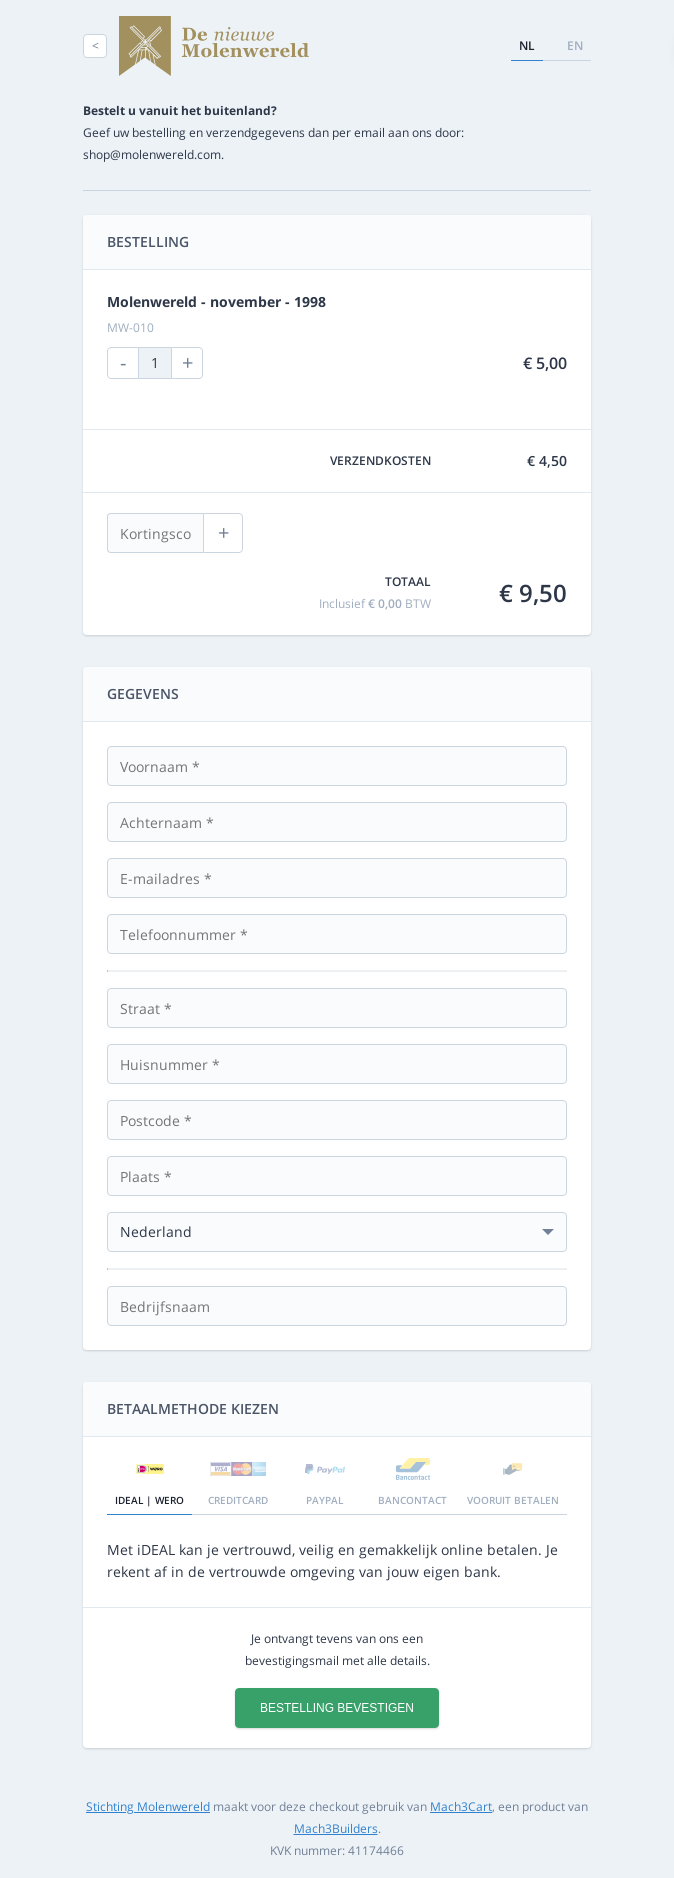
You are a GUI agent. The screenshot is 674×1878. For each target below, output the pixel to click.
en (575, 45)
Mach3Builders (336, 1828)
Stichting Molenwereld (148, 1806)
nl (527, 45)
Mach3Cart (461, 1806)
